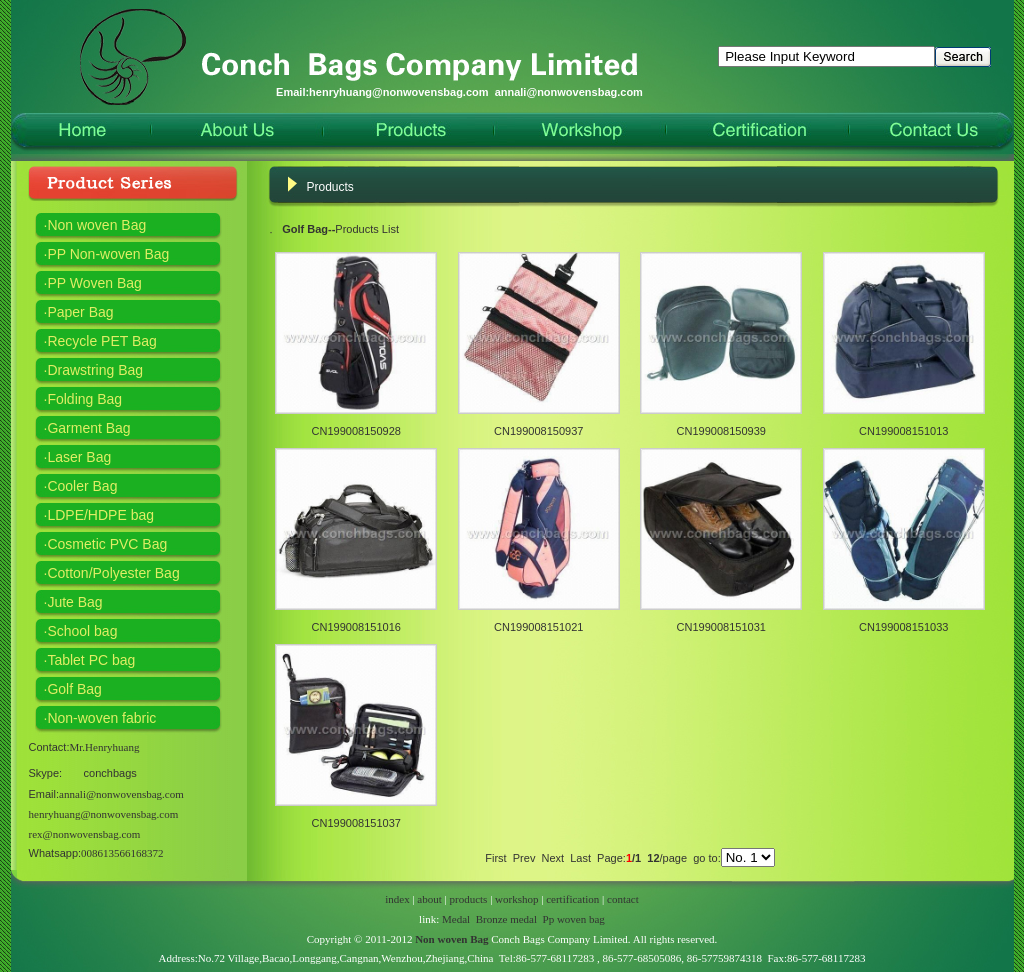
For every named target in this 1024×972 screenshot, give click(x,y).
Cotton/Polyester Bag (113, 573)
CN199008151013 (903, 431)
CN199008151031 (721, 627)
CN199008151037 (356, 823)
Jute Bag (74, 602)
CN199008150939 (721, 431)
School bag (82, 631)
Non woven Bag (96, 225)
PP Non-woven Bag (108, 254)
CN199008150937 (538, 431)
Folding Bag (84, 399)
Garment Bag (88, 428)
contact (623, 899)
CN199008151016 (356, 627)
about (429, 899)
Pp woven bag (574, 919)
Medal (456, 919)
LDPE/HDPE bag (100, 515)
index (397, 899)
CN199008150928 (356, 431)
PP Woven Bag (94, 283)
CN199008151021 (538, 627)
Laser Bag (79, 457)
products (469, 899)
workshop (516, 899)
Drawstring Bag (95, 370)
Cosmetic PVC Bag (107, 544)
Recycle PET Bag (101, 341)
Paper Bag (80, 312)
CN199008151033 (903, 627)
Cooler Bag (82, 486)
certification (572, 899)
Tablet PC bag (91, 660)
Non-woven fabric (101, 718)
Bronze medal (506, 919)
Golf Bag (74, 689)
